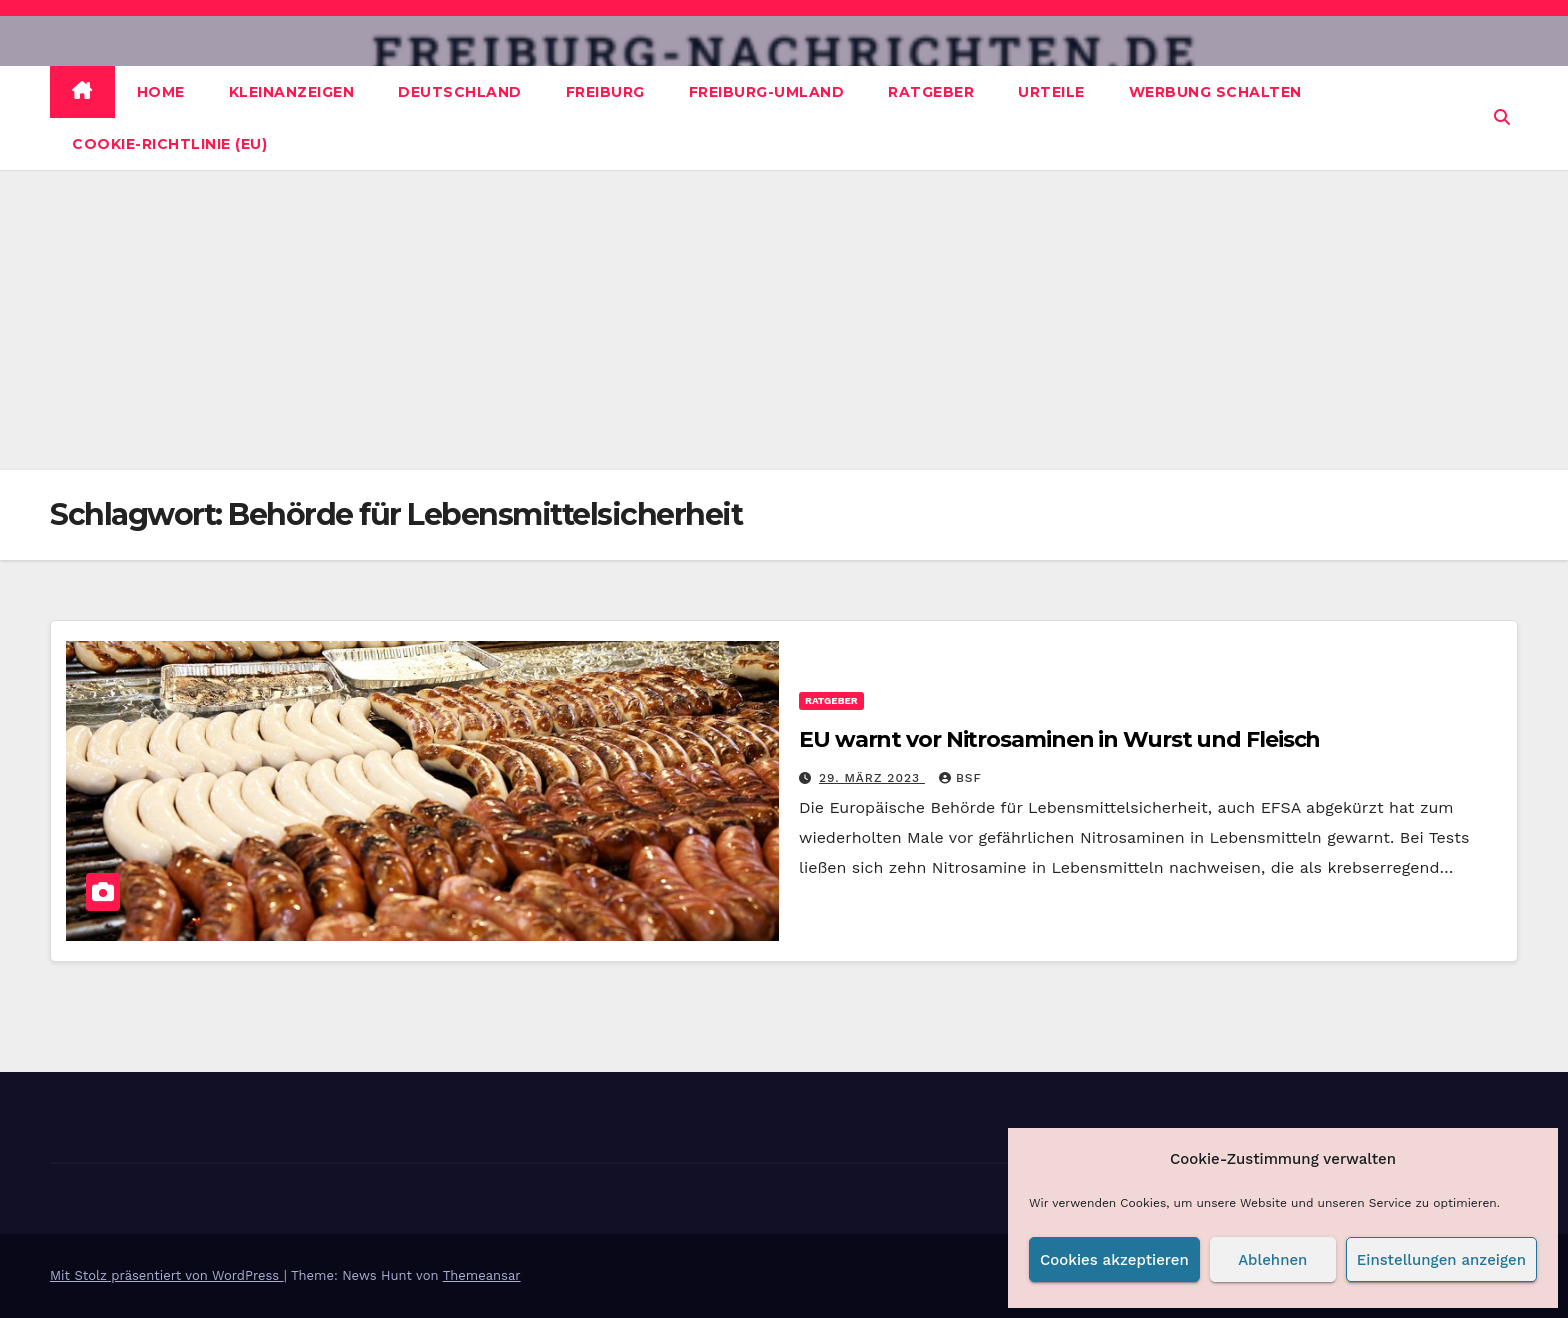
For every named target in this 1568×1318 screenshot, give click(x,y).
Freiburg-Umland (767, 92)
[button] (1502, 117)
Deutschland (460, 92)
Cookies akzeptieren (1114, 1260)
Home (161, 92)
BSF (960, 778)
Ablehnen (1272, 1260)
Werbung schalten (1215, 92)
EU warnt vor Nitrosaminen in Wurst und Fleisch (1059, 739)
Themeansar (482, 1275)
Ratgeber (931, 92)
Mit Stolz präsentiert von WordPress (167, 1275)
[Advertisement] (784, 320)
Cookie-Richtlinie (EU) (169, 144)
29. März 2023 (872, 778)
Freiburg (605, 92)
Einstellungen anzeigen (1441, 1260)
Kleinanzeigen (292, 92)
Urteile (1051, 92)
